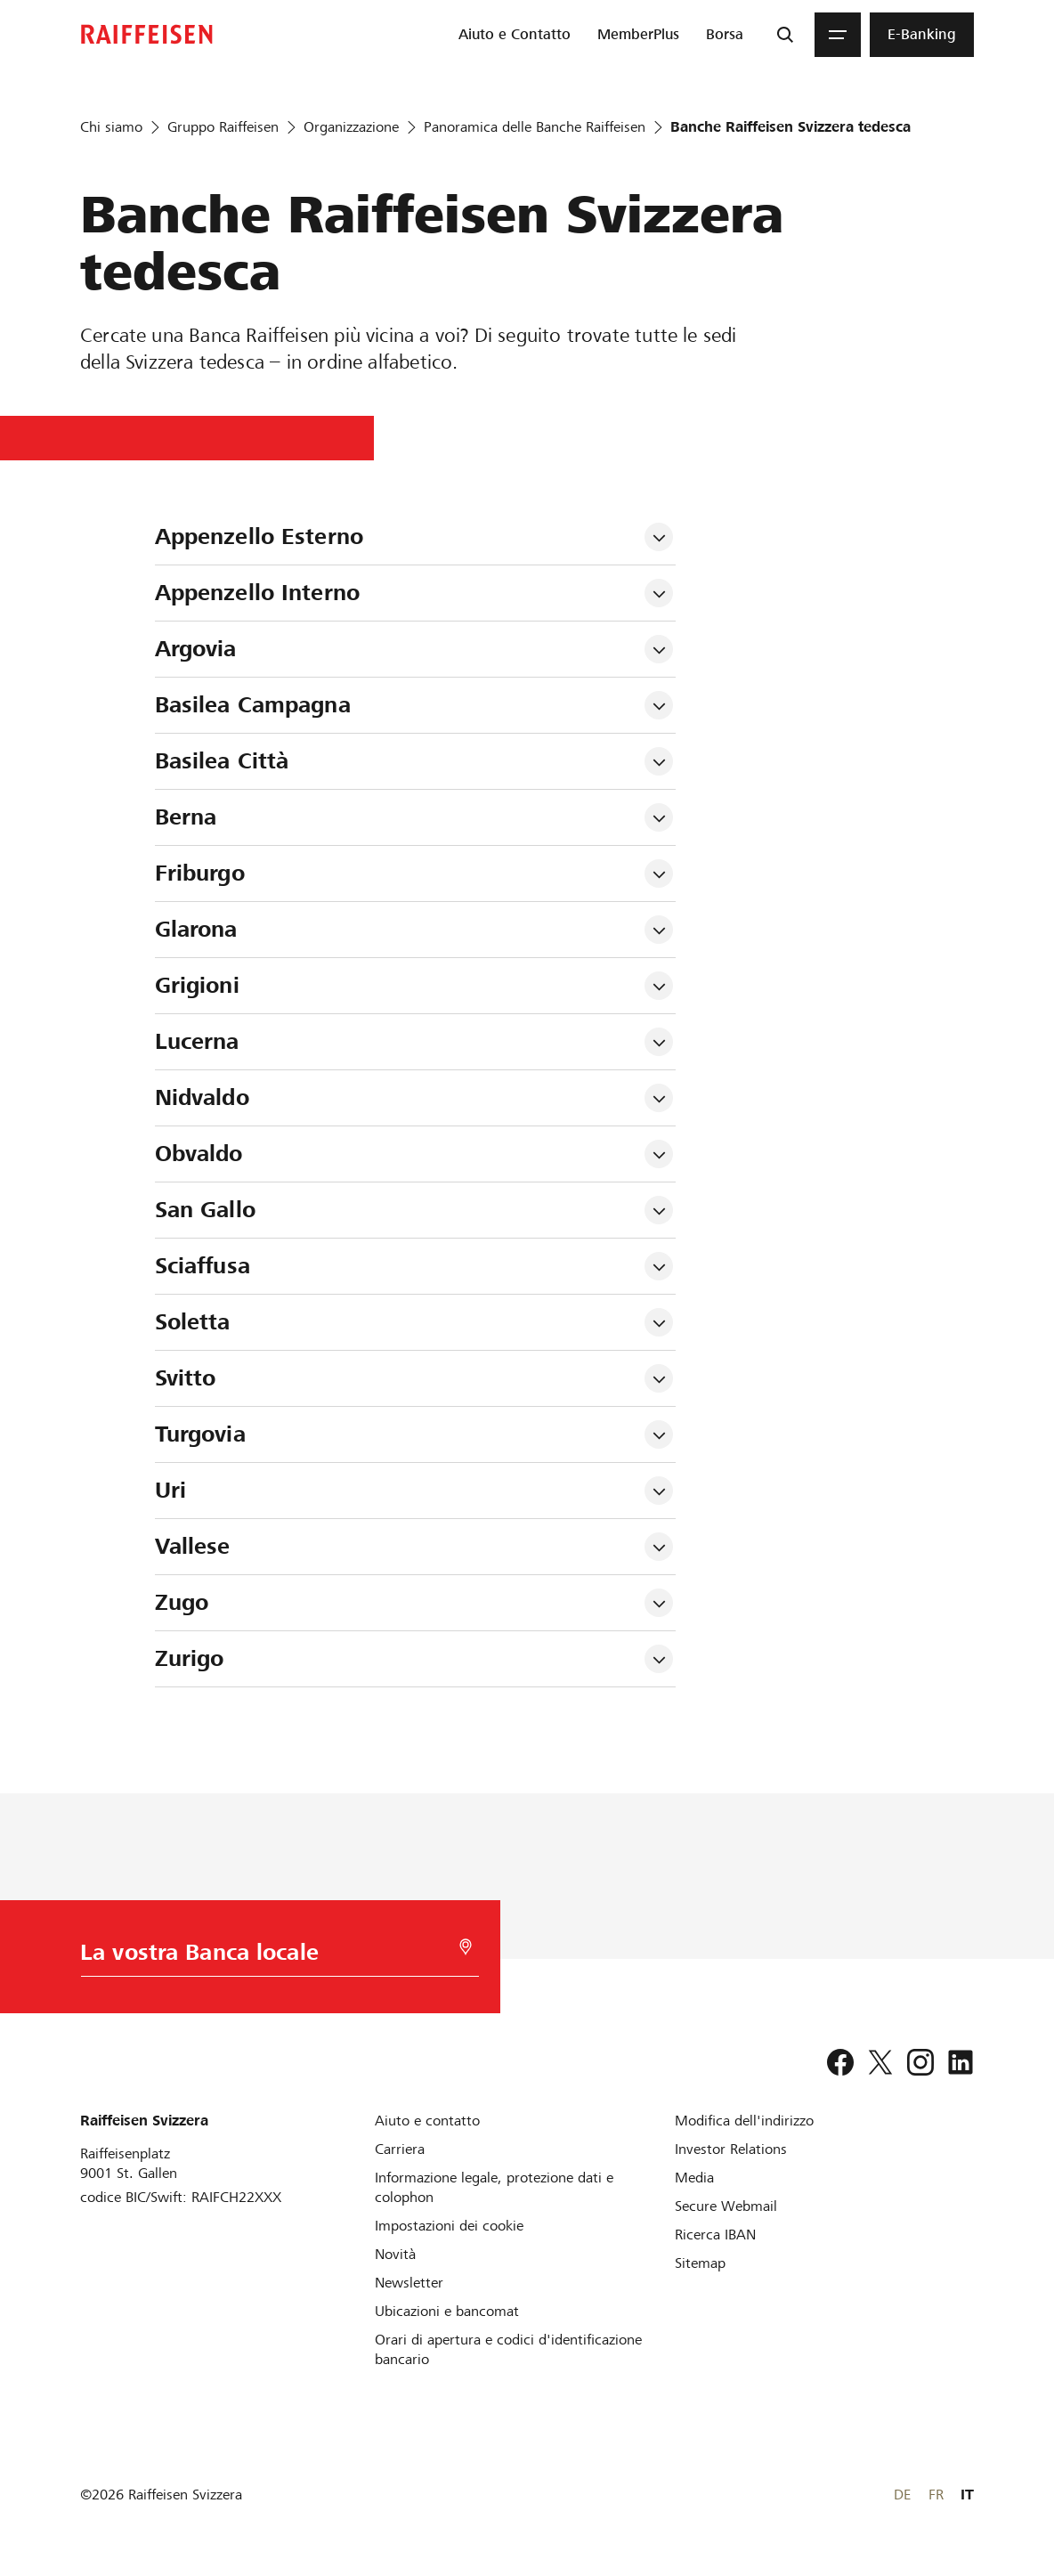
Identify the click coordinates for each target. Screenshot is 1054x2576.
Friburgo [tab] (200, 873)
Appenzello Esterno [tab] (259, 536)
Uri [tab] (170, 1490)
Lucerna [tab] (197, 1041)
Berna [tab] (186, 817)
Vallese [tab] (193, 1546)
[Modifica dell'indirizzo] (744, 2120)
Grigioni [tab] (197, 985)
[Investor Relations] (731, 2149)
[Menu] (838, 34)
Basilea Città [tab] (222, 761)
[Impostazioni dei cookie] (449, 2225)
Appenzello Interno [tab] (257, 592)
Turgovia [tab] (200, 1434)
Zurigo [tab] (189, 1658)
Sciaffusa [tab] (202, 1266)
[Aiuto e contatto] (427, 2120)
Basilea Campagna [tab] (253, 705)
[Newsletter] (409, 2282)
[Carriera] (400, 2149)
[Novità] (395, 2254)
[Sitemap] (700, 2263)
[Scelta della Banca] (270, 1957)
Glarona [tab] (196, 929)
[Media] (694, 2177)
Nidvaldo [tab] (202, 1097)
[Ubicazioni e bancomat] (447, 2311)
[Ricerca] (785, 34)
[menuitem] (514, 34)
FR (936, 2494)
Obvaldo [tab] (199, 1153)
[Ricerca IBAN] (715, 2234)
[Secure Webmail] (726, 2206)
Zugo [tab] (182, 1602)
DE (902, 2494)
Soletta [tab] (193, 1322)
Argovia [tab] (196, 649)
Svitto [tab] (185, 1378)
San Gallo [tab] (205, 1210)
